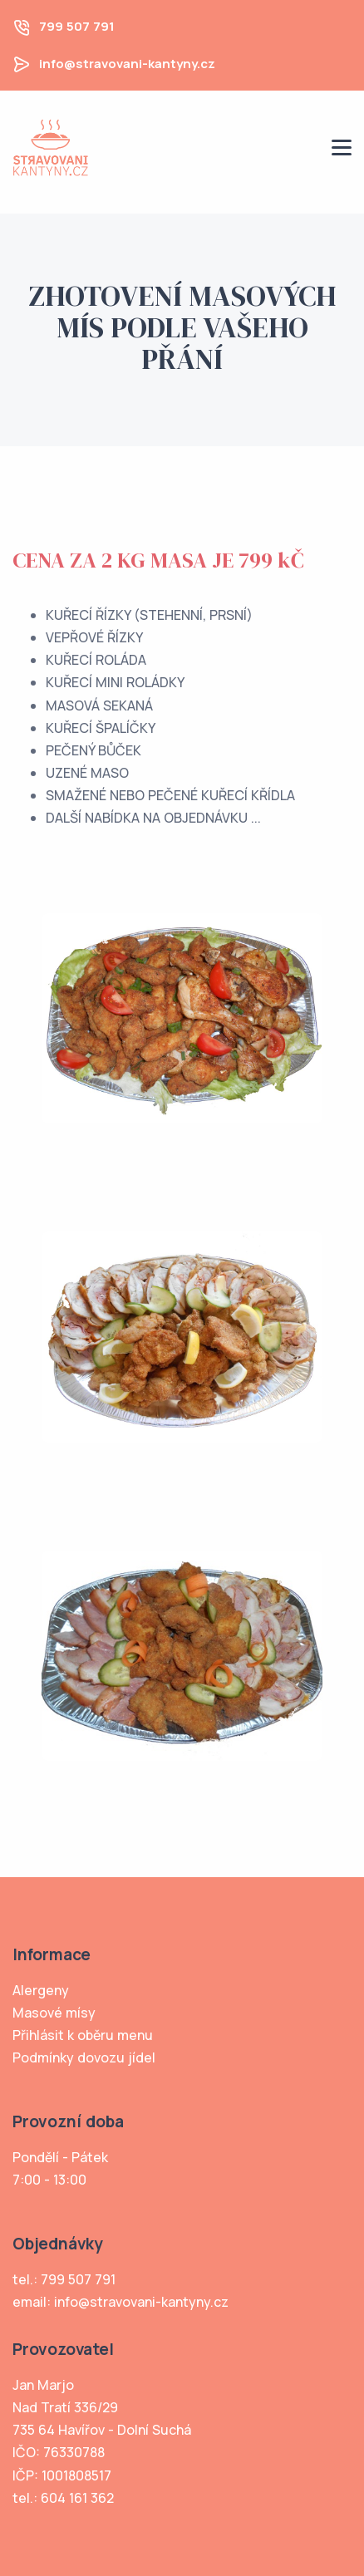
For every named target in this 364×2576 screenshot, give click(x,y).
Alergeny (40, 1990)
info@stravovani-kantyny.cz (127, 63)
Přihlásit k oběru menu (82, 2035)
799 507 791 (77, 26)
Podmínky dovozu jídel (83, 2057)
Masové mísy (54, 2012)
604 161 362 (77, 2498)
